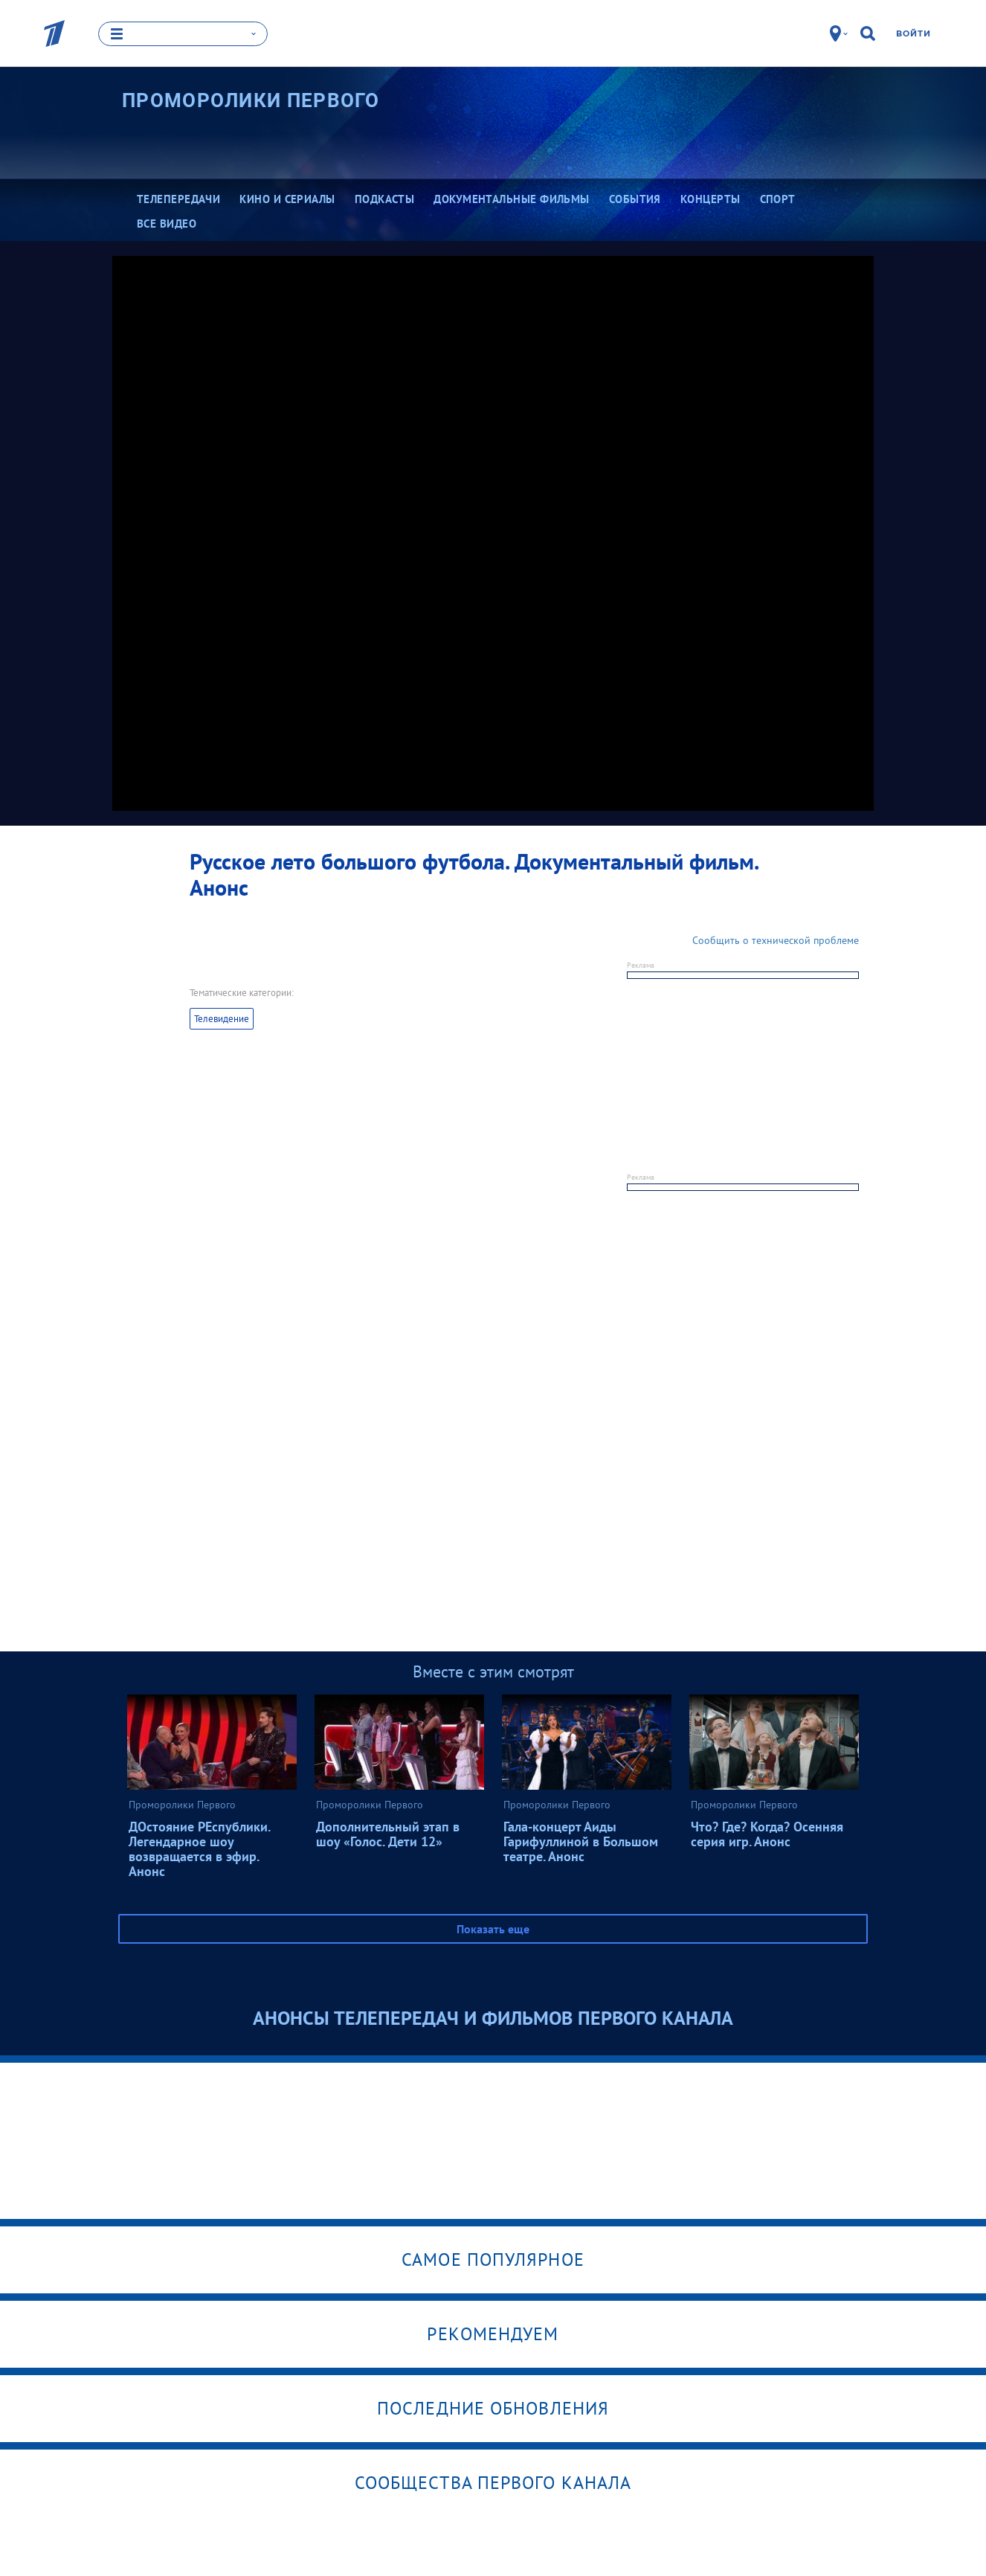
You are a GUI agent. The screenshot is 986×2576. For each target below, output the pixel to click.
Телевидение (221, 1018)
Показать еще (493, 1928)
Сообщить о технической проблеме (775, 940)
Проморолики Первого (251, 100)
